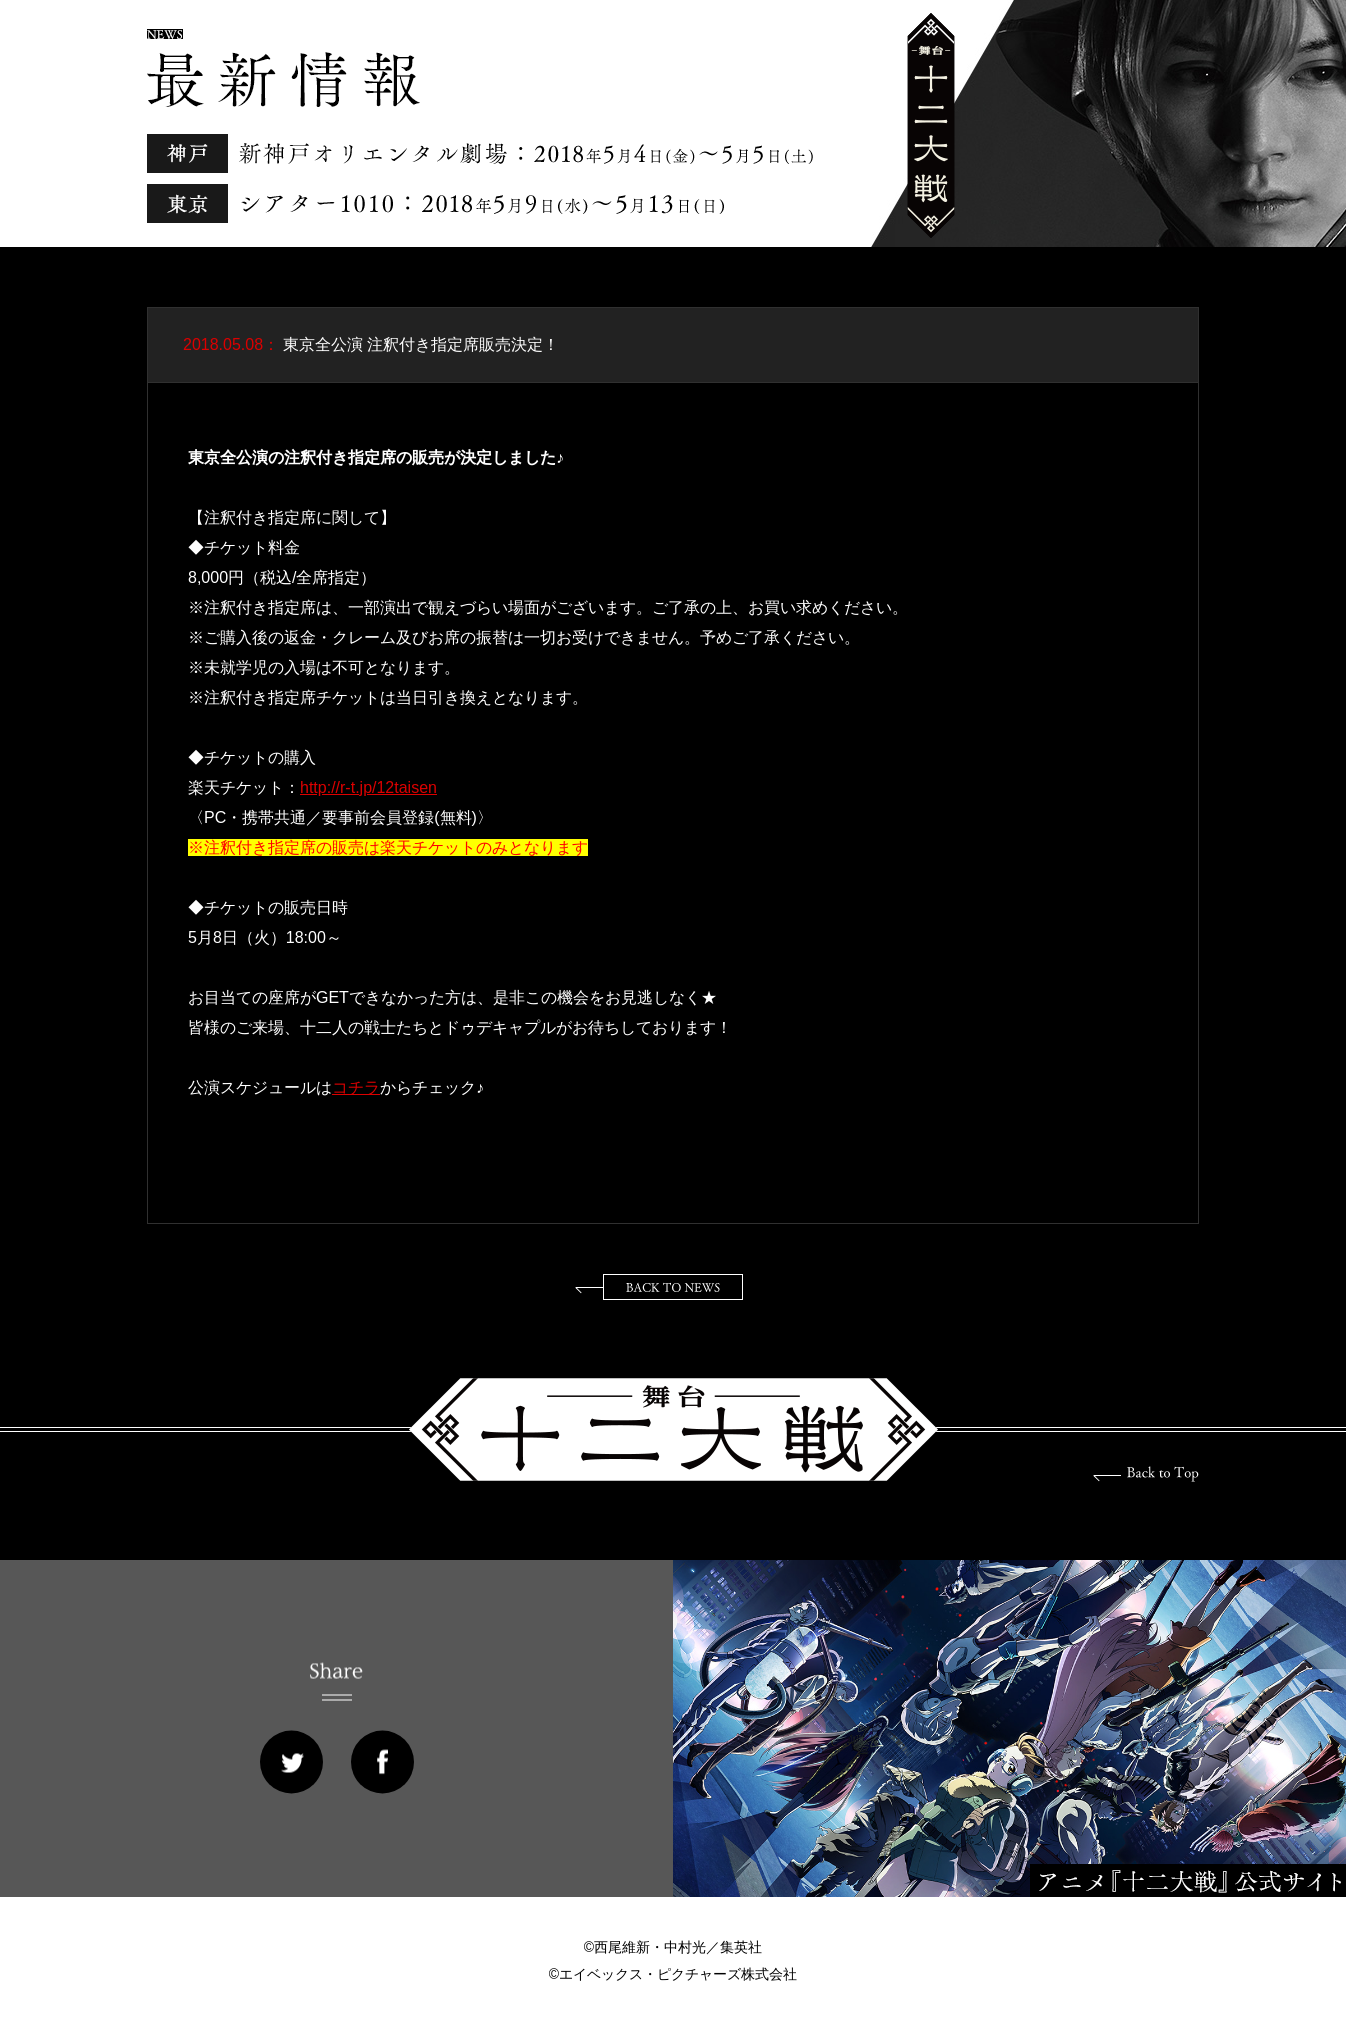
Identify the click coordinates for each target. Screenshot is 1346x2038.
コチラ (356, 1087)
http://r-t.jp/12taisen (368, 787)
